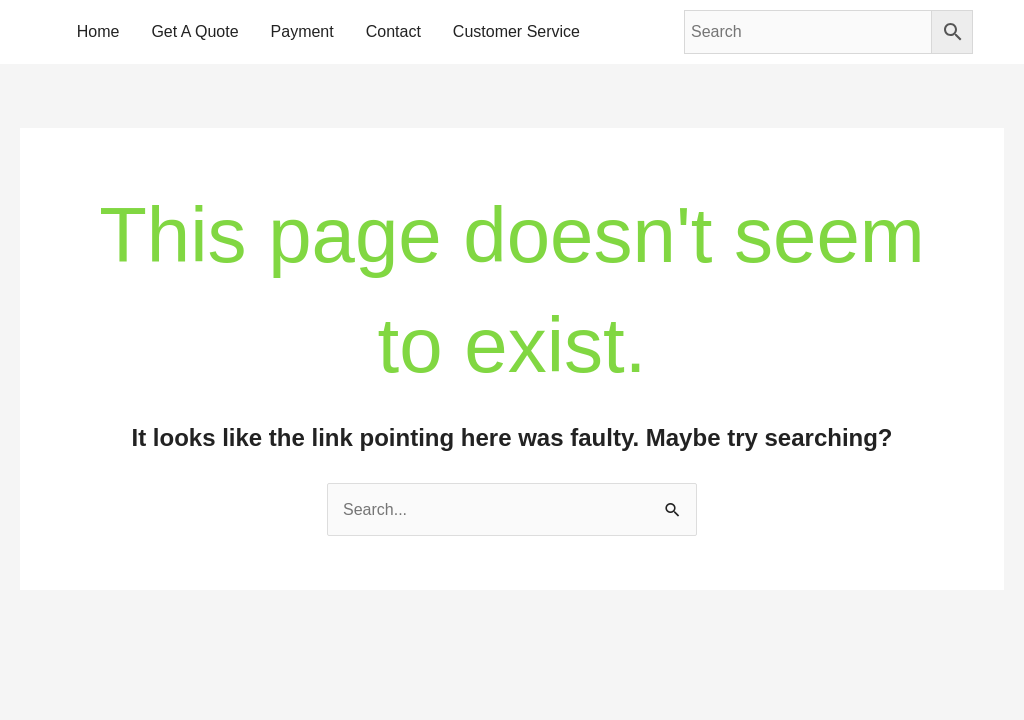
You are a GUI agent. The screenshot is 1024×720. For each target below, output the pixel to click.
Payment (302, 31)
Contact (393, 31)
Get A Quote (194, 31)
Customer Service (516, 31)
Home (98, 31)
